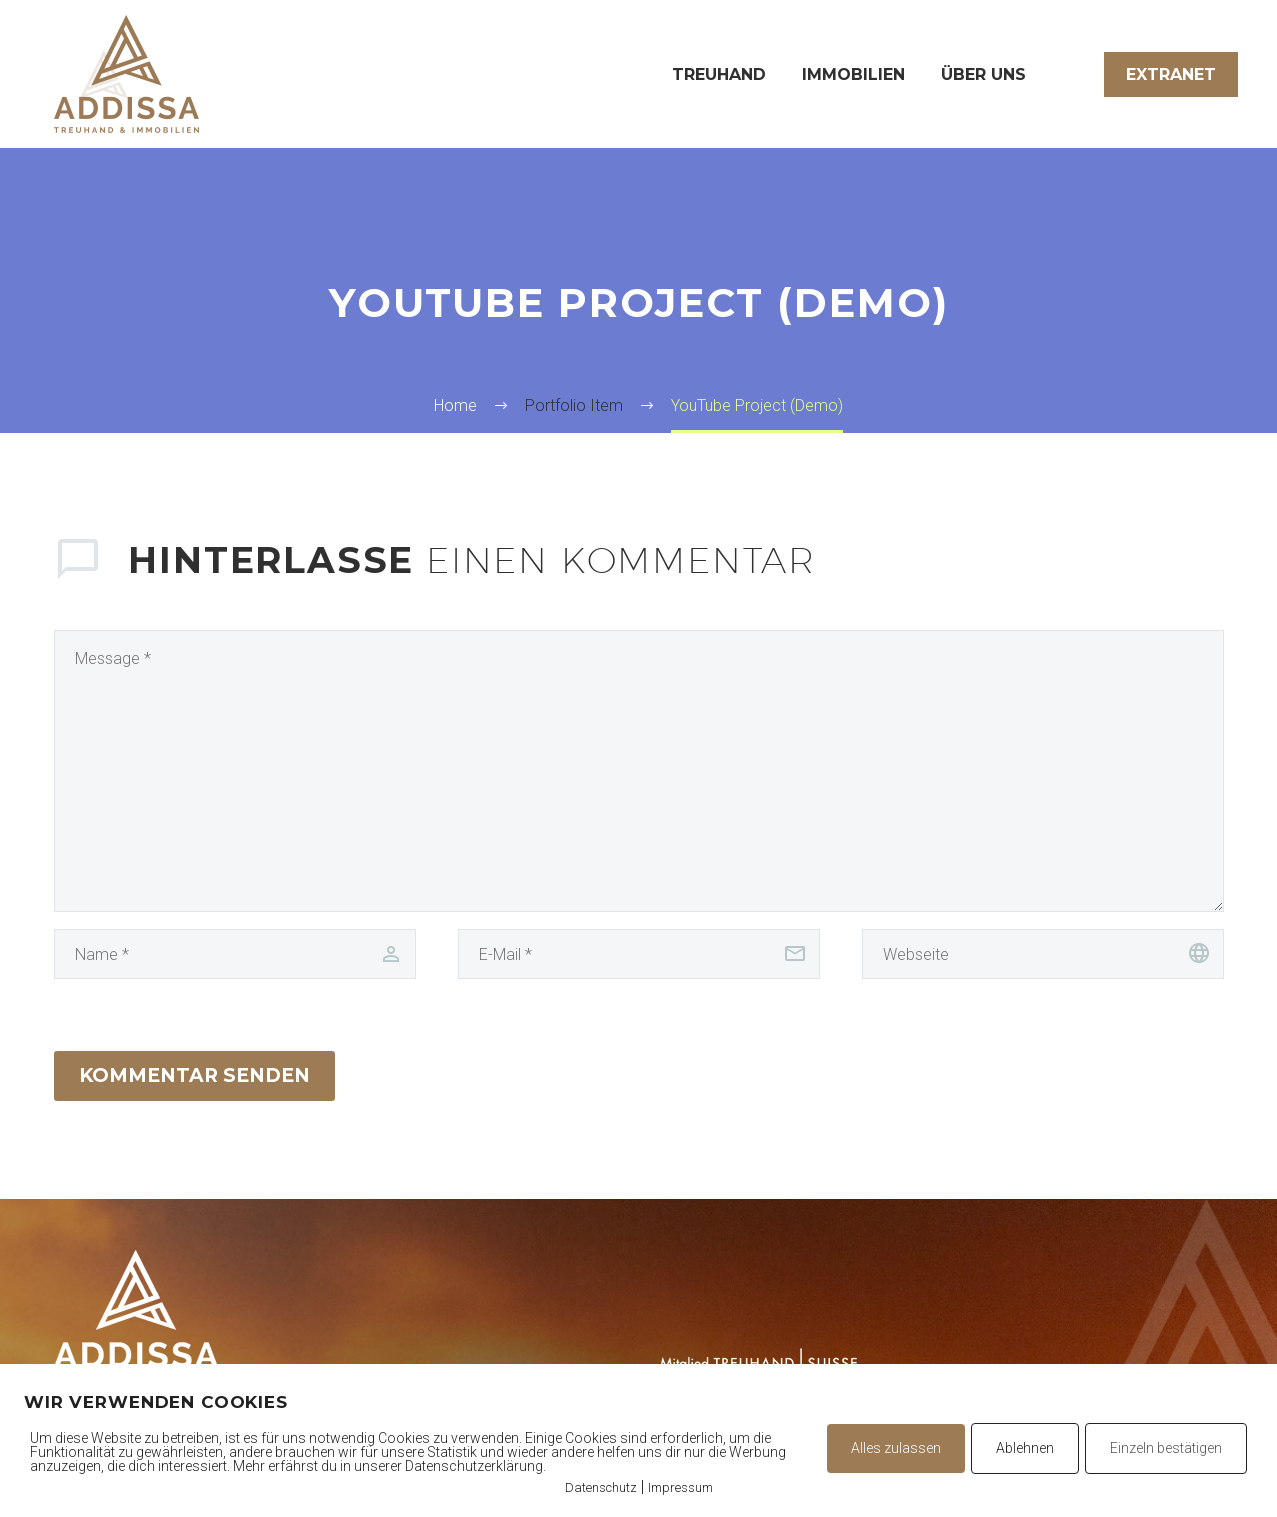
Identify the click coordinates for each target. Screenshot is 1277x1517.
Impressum (680, 1487)
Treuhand (719, 74)
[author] (235, 954)
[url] (1043, 954)
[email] (639, 954)
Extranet (1171, 74)
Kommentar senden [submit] (194, 1075)
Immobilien (853, 74)
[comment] (639, 771)
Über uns (983, 74)
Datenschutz (601, 1487)
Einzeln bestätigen (1166, 1448)
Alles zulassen (896, 1448)
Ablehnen (1025, 1448)
